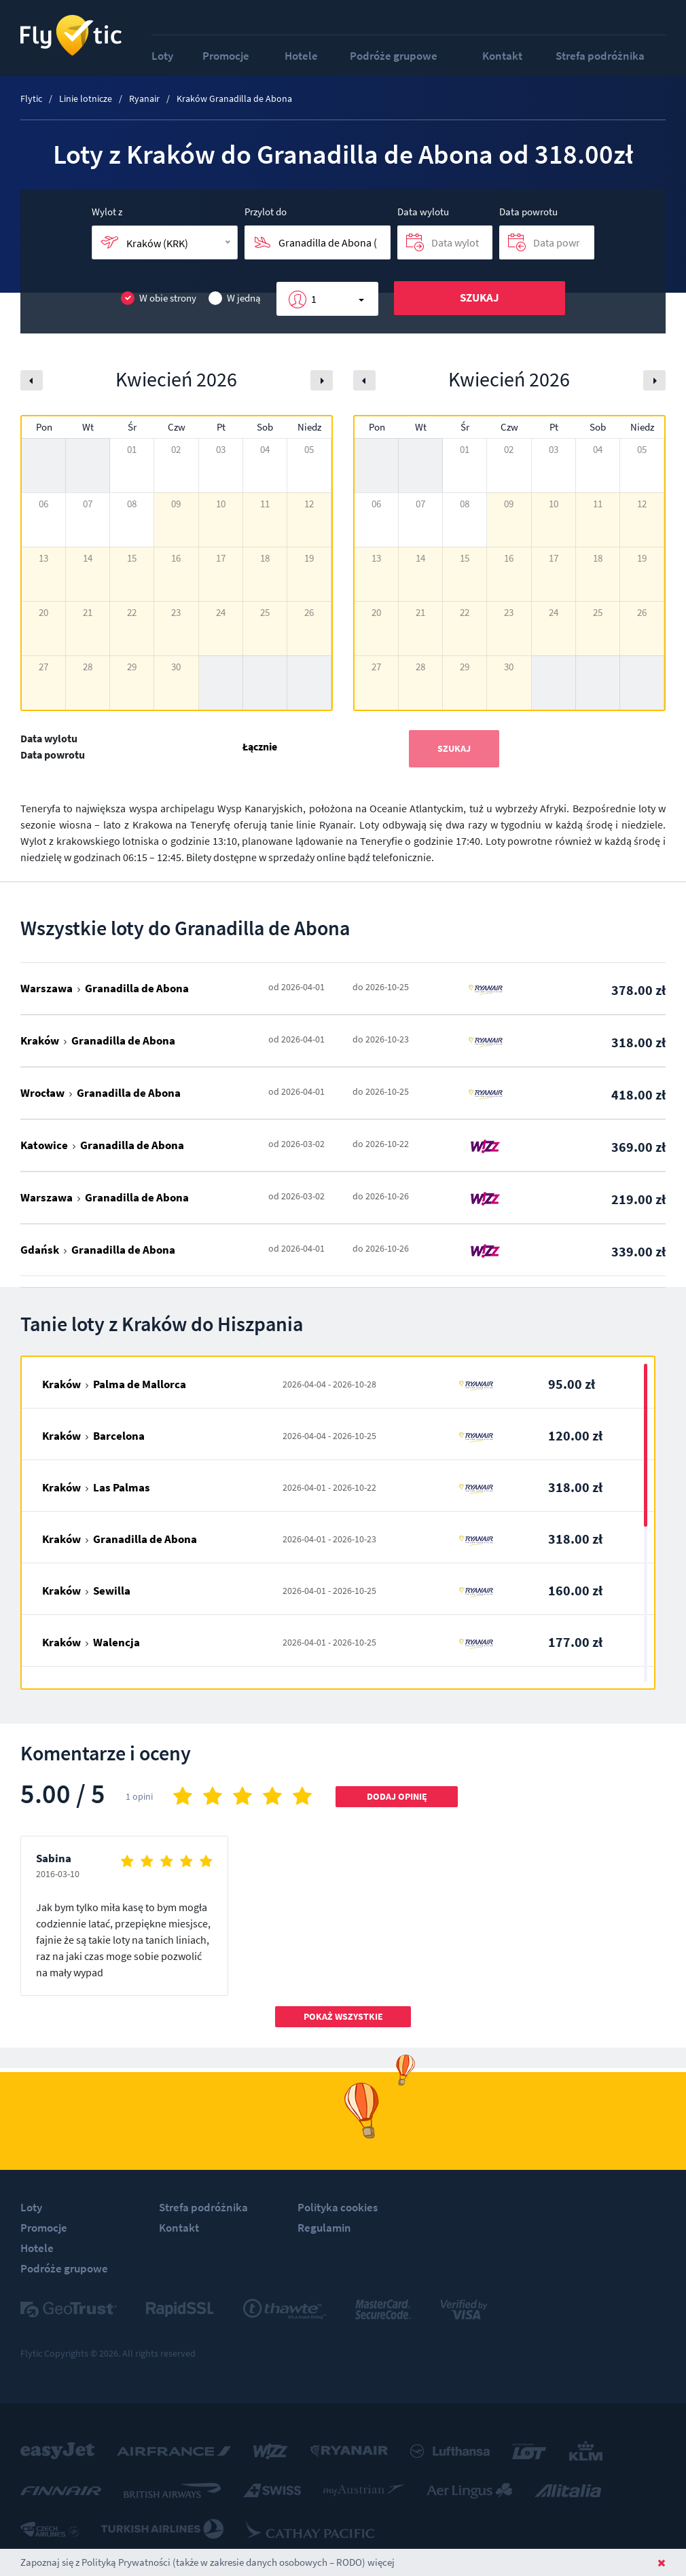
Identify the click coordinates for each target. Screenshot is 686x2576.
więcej (381, 2562)
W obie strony (158, 298)
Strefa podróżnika (600, 55)
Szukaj (479, 297)
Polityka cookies (337, 2207)
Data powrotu (528, 211)
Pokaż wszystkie (343, 2016)
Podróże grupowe (393, 55)
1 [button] (314, 299)
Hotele (301, 55)
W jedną (235, 298)
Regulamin (324, 2227)
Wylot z (107, 211)
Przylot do (266, 211)
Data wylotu (423, 211)
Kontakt (502, 55)
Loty (162, 55)
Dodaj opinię (397, 1796)
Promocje (225, 55)
